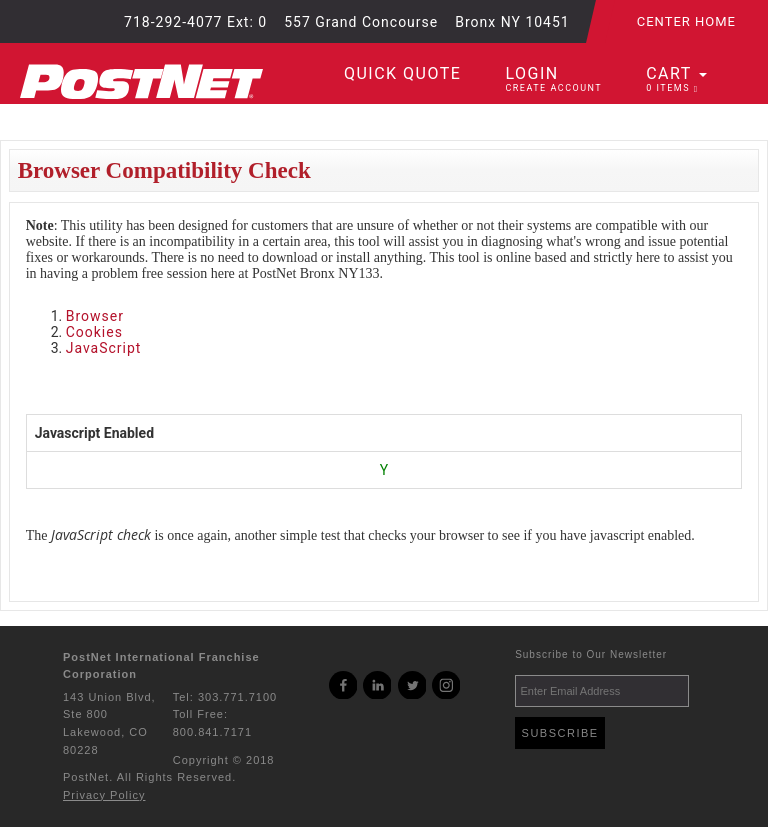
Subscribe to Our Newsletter (591, 654)
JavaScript (104, 348)
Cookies (94, 332)
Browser (95, 316)
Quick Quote (402, 73)
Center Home (686, 21)
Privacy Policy (104, 795)
